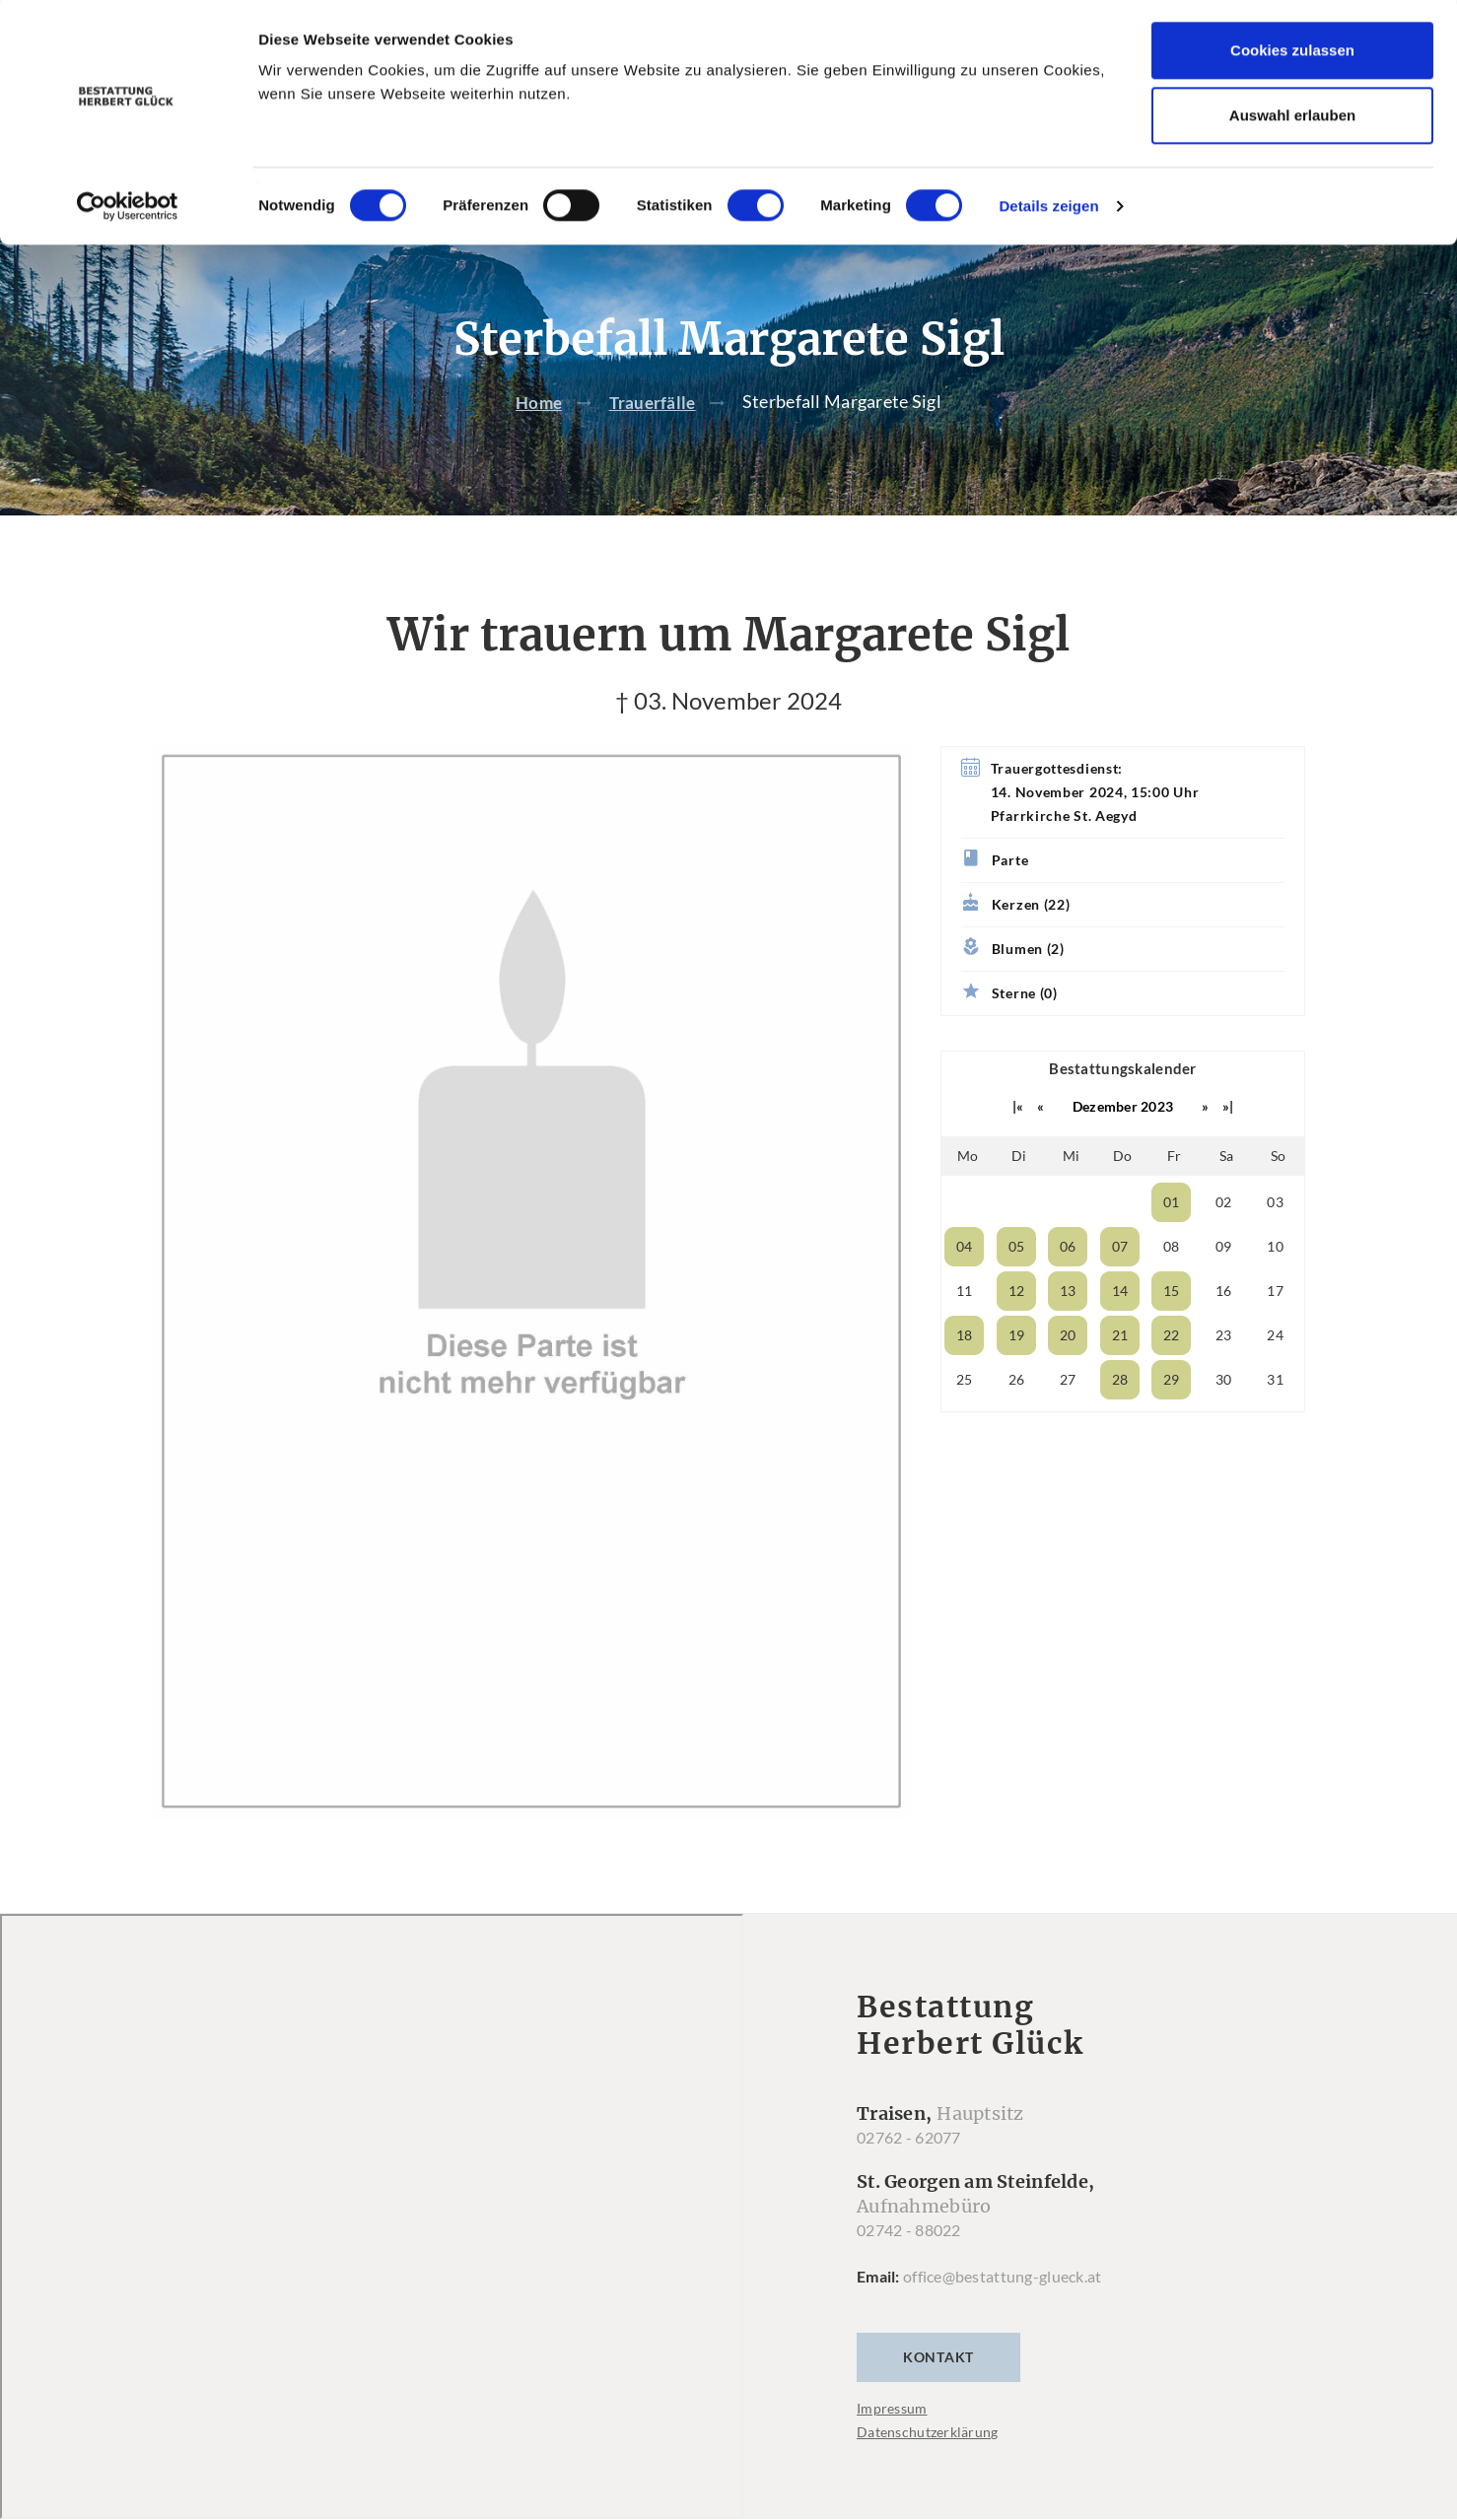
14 (1120, 1330)
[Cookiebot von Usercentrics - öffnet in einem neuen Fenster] (127, 208)
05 (1016, 1285)
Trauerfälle (654, 441)
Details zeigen (1048, 207)
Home (537, 441)
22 (1171, 1374)
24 (1275, 1374)
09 (1223, 1285)
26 (1016, 1418)
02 (1223, 1241)
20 (1068, 1374)
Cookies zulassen (1292, 51)
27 (1068, 1418)
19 (1016, 1374)
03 (1275, 1241)
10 (1275, 1285)
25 (964, 1418)
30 (1223, 1418)
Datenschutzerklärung (928, 2472)
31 (1275, 1418)
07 (1120, 1285)
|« (1018, 1145)
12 (1016, 1330)
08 (1171, 1285)
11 (964, 1330)
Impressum (892, 2448)
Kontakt (938, 2397)
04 (964, 1285)
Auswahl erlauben (1292, 116)
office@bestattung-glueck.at (1002, 2316)
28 (1120, 1418)
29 (1171, 1418)
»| (1228, 1145)
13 (1068, 1330)
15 (1171, 1330)
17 (1275, 1330)
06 (1068, 1285)
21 (1120, 1374)
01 (1171, 1241)
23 (1223, 1374)
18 (964, 1374)
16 (1223, 1330)
